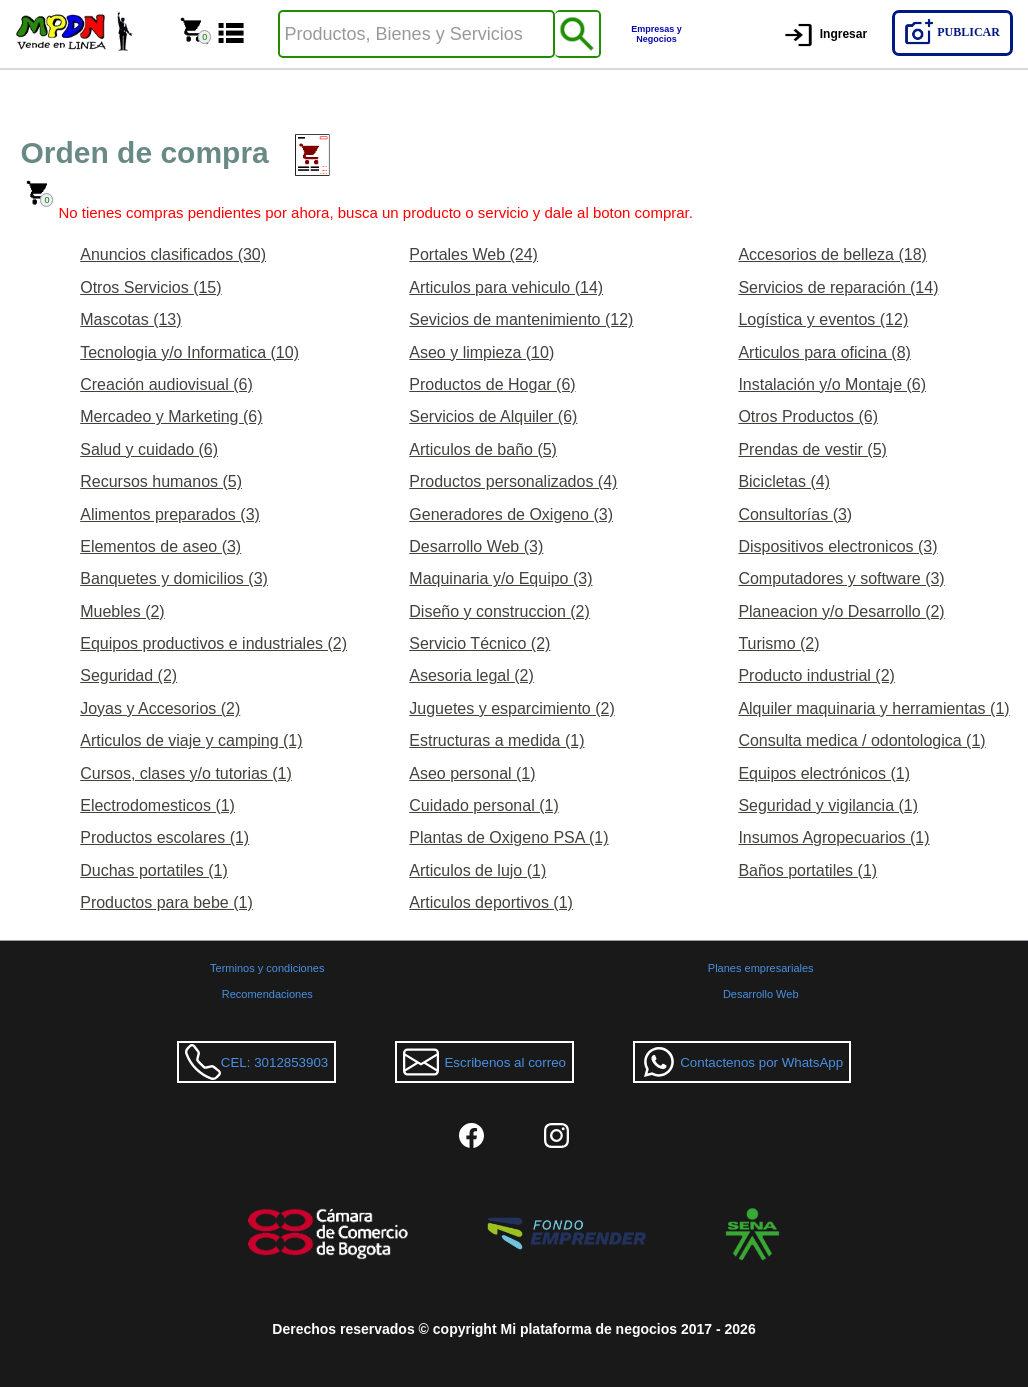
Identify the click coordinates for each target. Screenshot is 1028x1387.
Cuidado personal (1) (483, 805)
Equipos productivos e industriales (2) (213, 643)
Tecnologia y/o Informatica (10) (189, 352)
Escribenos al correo (484, 1062)
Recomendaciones (267, 994)
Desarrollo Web (761, 994)
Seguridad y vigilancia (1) (828, 805)
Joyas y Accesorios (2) (160, 708)
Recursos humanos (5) (161, 481)
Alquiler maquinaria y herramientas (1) (873, 708)
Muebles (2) (122, 611)
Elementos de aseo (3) (160, 546)
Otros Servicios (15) (150, 287)
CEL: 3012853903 (256, 1062)
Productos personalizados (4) (513, 481)
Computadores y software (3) (841, 578)
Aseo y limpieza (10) (481, 352)
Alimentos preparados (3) (170, 514)
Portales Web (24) (473, 254)
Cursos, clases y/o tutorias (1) (186, 773)
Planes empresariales (761, 968)
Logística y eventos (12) (823, 319)
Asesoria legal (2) (471, 675)
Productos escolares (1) (164, 837)
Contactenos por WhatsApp (742, 1062)
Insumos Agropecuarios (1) (833, 837)
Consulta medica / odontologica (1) (861, 740)
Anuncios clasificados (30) (173, 254)
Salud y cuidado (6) (149, 449)
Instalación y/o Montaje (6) (832, 384)
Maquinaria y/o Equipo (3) (500, 578)
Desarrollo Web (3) (476, 546)
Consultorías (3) (795, 514)
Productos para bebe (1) (166, 902)
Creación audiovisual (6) (166, 384)
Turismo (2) (778, 643)
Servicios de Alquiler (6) (493, 416)
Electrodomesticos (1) (157, 805)
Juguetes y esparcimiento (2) (511, 708)
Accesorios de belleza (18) (832, 254)
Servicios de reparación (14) (838, 287)
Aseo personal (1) (472, 773)
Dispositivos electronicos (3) (837, 546)
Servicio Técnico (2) (479, 643)
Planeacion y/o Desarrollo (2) (841, 611)
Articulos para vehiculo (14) (506, 287)
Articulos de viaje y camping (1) (191, 740)
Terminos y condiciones (267, 968)
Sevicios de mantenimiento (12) (521, 319)
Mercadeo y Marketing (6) (171, 416)
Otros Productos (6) (808, 416)
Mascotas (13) (130, 319)
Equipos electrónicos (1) (824, 773)
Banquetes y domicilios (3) (174, 578)
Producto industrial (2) (816, 675)
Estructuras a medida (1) (496, 740)
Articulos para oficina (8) (824, 352)
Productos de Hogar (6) (492, 384)
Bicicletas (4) (784, 481)
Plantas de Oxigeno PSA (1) (508, 837)
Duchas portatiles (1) (154, 870)
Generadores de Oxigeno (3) (511, 514)
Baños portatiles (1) (807, 870)
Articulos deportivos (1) (491, 902)
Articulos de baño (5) (483, 449)
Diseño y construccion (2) (499, 611)
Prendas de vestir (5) (812, 449)
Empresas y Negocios (656, 34)
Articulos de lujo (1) (477, 870)
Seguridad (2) (128, 675)
